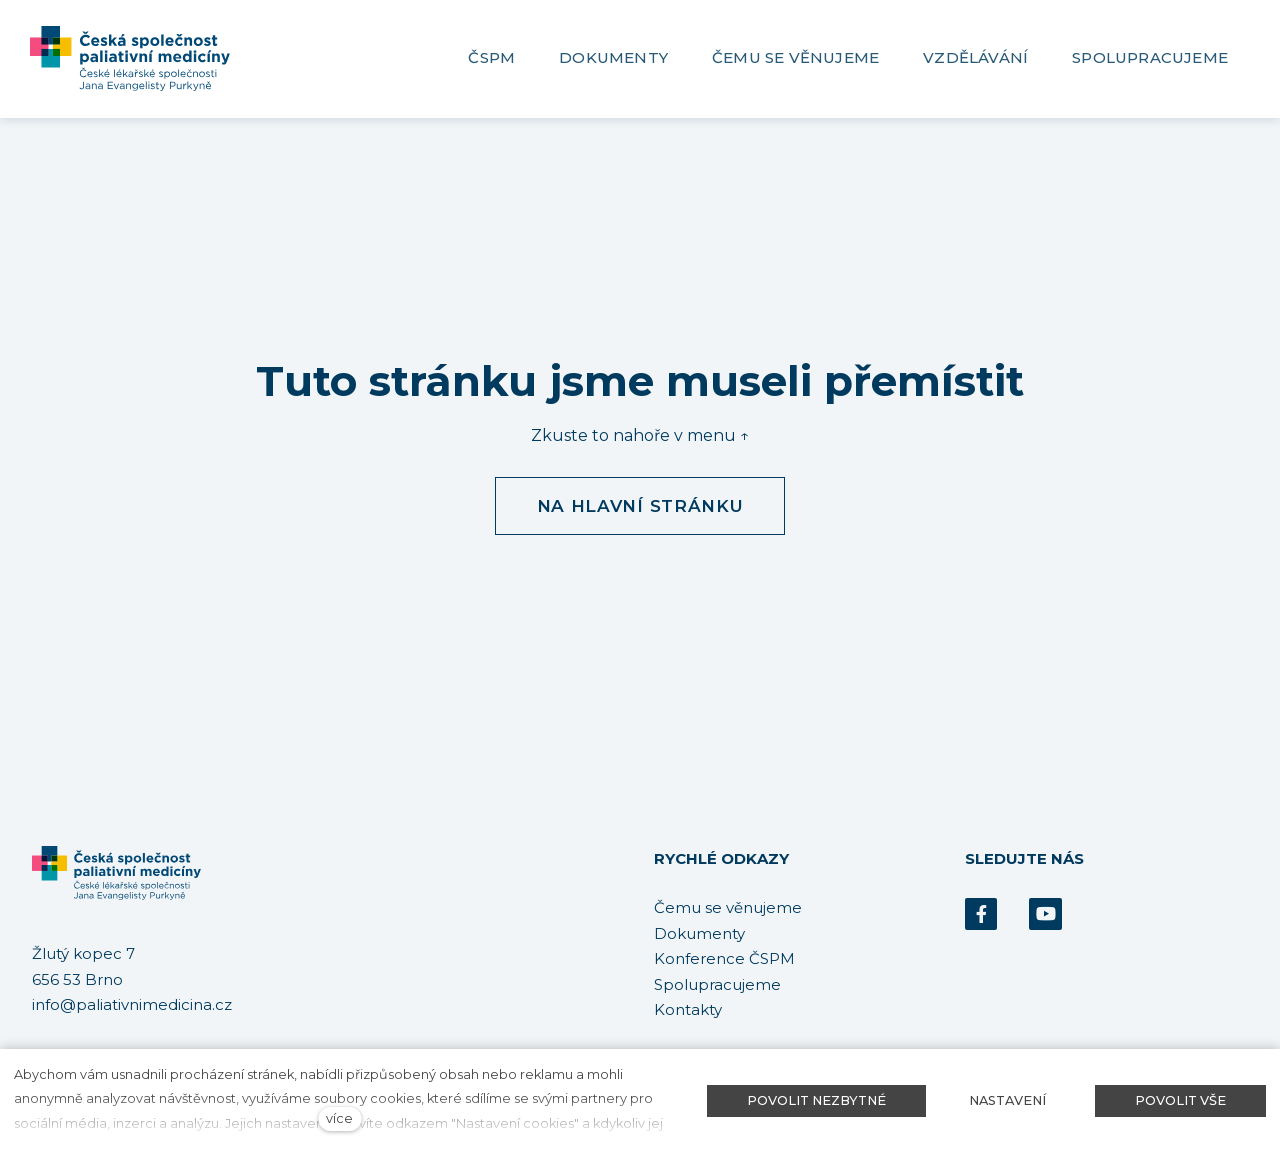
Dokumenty (699, 933)
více (339, 1118)
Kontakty (688, 1009)
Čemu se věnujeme (728, 907)
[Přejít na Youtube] (1045, 914)
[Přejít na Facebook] (981, 914)
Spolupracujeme (717, 984)
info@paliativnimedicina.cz (132, 1005)
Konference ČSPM (724, 958)
